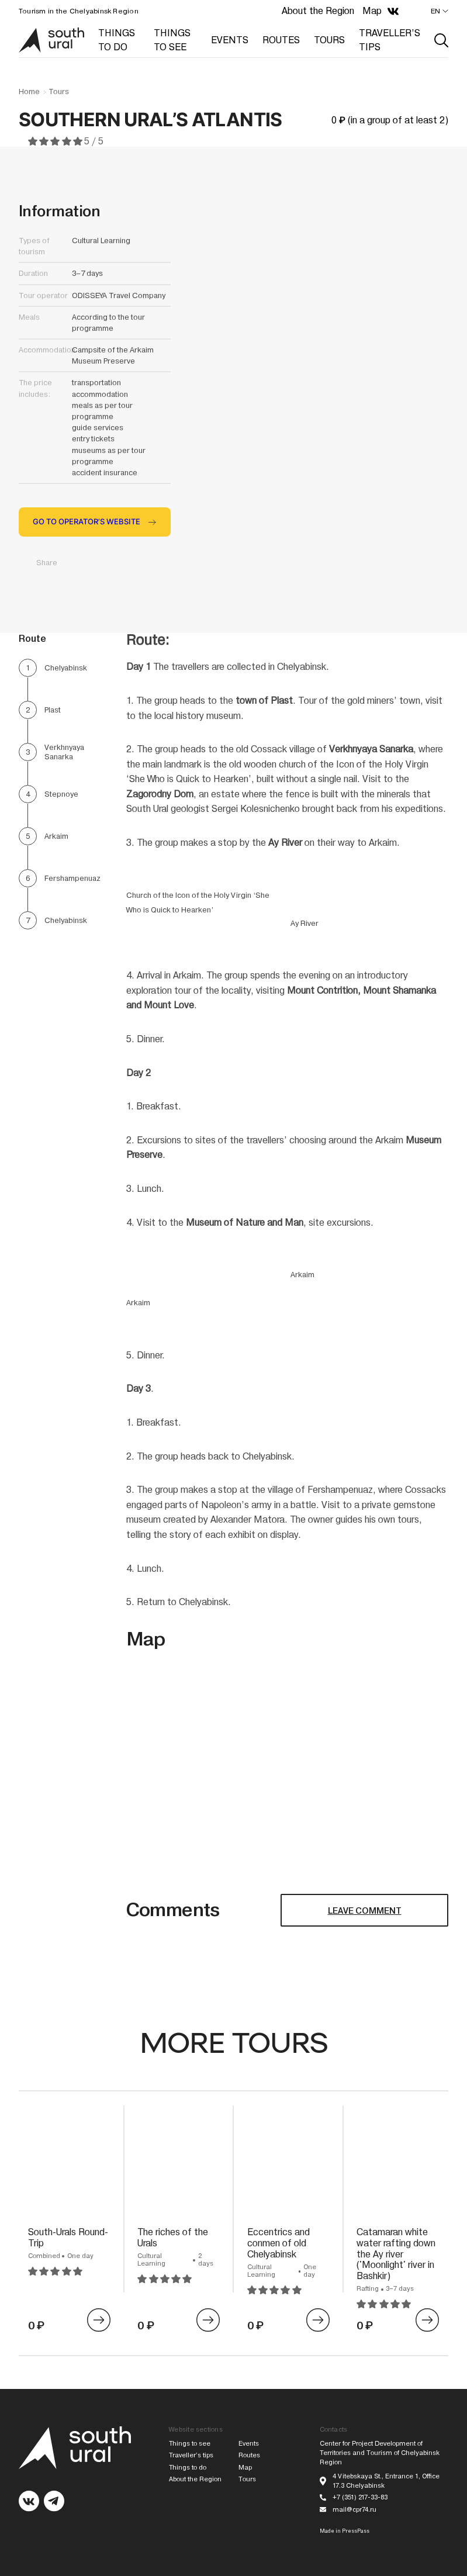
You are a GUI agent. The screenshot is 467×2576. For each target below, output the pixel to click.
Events (248, 2443)
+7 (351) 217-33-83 (360, 2497)
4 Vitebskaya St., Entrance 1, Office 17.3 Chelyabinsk (386, 2481)
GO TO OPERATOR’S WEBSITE (86, 521)
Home (29, 92)
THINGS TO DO (116, 40)
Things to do (187, 2467)
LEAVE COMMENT (365, 1910)
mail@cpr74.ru (354, 2509)
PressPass (355, 2531)
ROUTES (281, 40)
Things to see (189, 2443)
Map (372, 10)
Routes (249, 2455)
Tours (59, 92)
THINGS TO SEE (172, 40)
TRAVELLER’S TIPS (389, 40)
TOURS (329, 40)
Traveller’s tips (191, 2455)
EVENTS (229, 40)
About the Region (318, 10)
